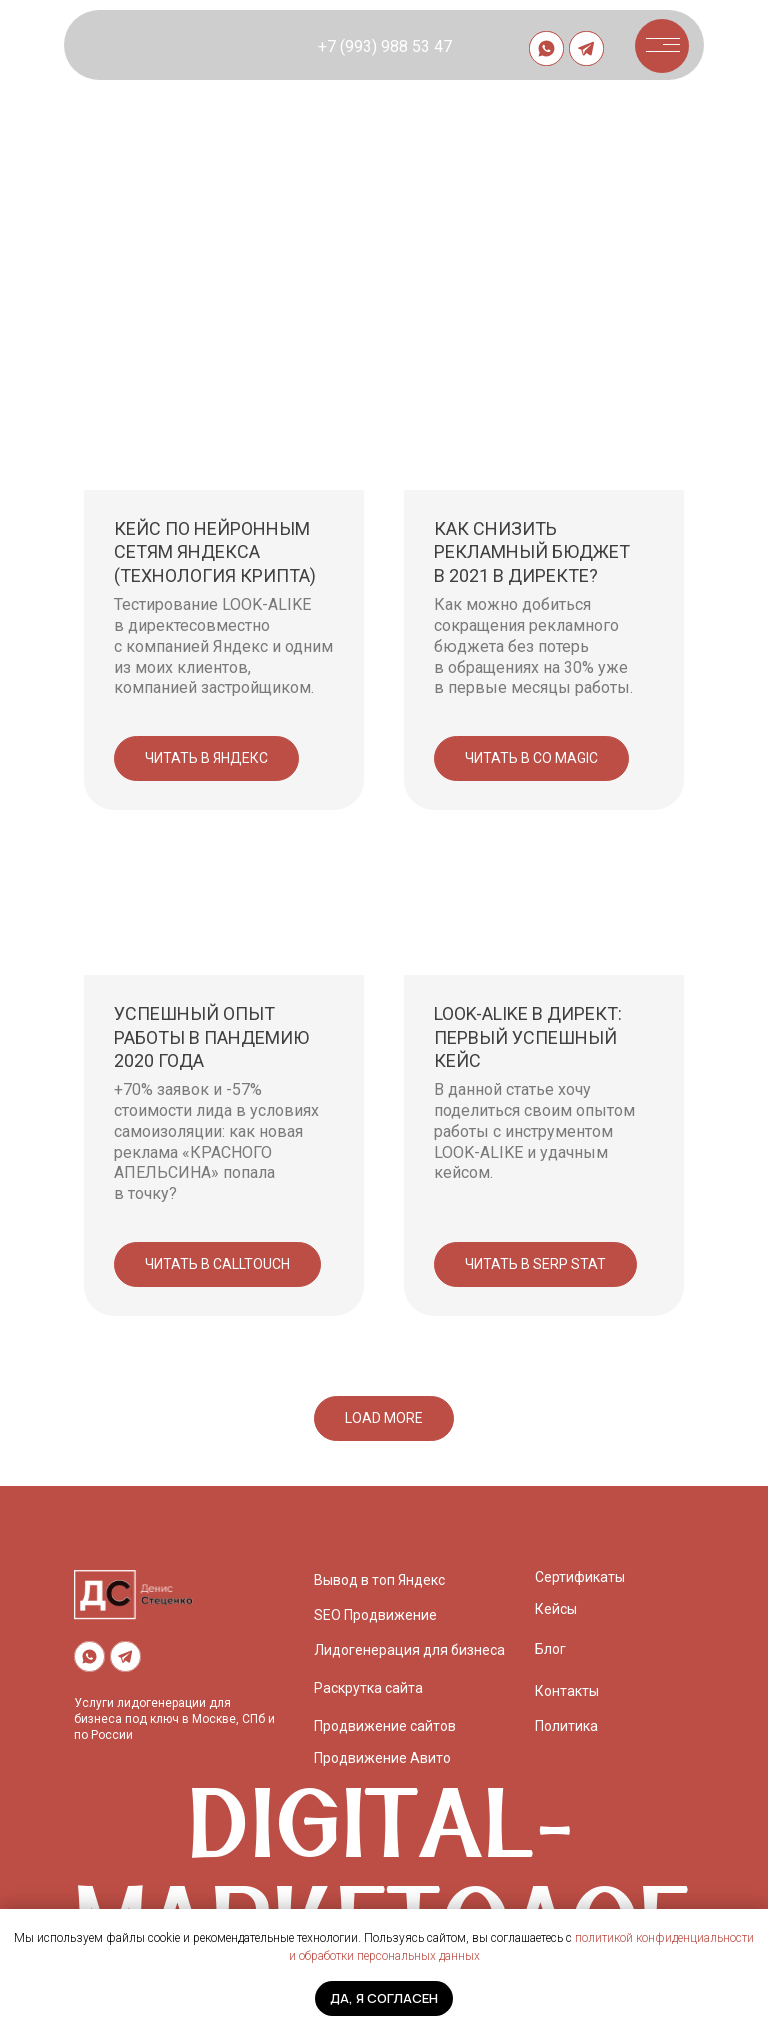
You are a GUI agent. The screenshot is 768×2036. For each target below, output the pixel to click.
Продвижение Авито (382, 1758)
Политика (566, 1726)
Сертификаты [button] (580, 1577)
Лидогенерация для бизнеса (409, 1650)
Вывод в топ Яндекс (379, 1580)
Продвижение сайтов (385, 1726)
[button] (661, 45)
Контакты (567, 1691)
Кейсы (556, 1609)
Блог (550, 1649)
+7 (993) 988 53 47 (385, 46)
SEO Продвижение (375, 1615)
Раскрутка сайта (368, 1688)
